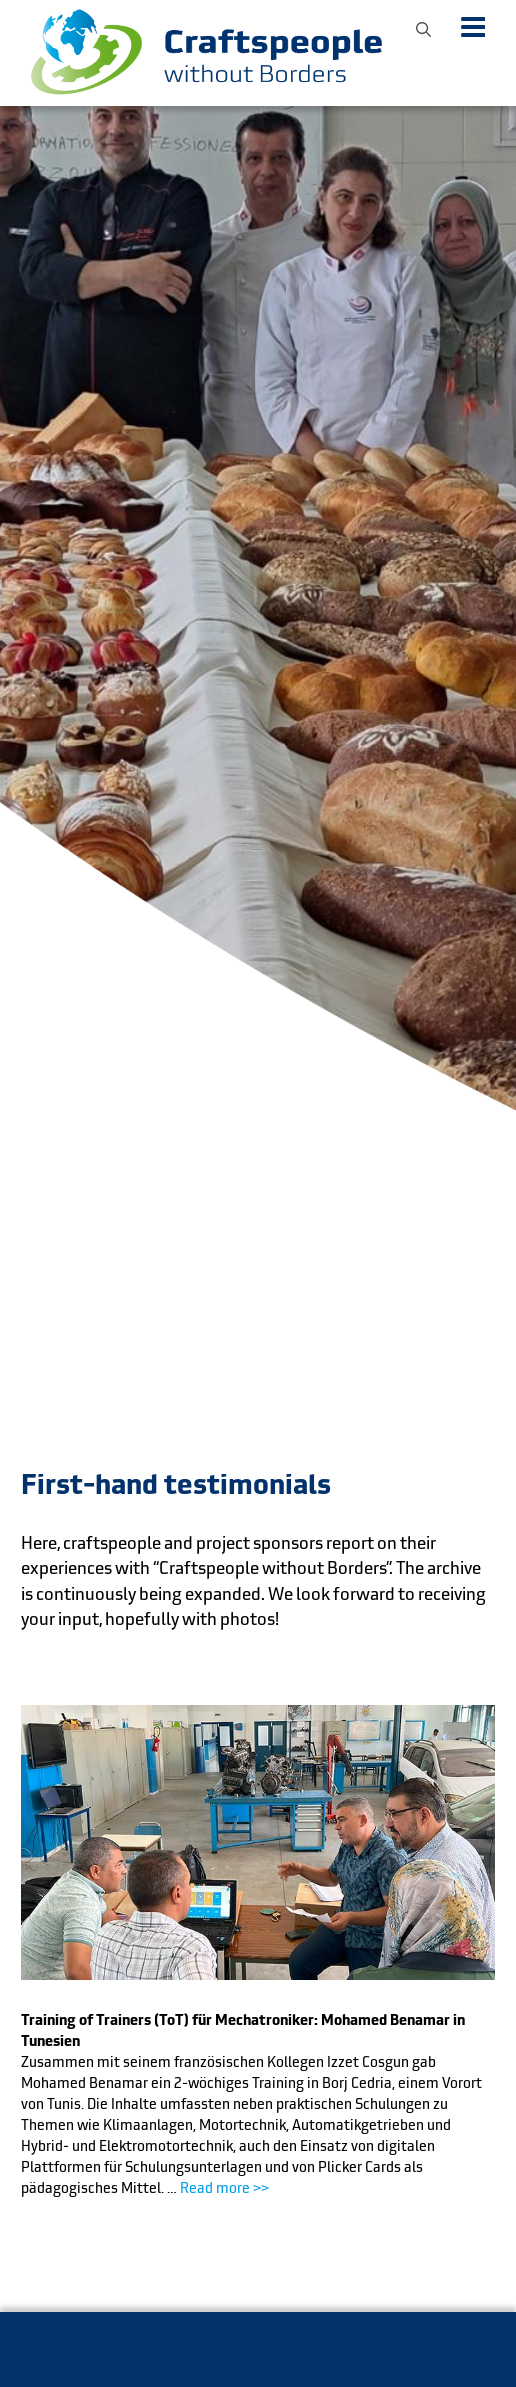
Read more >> (224, 2188)
